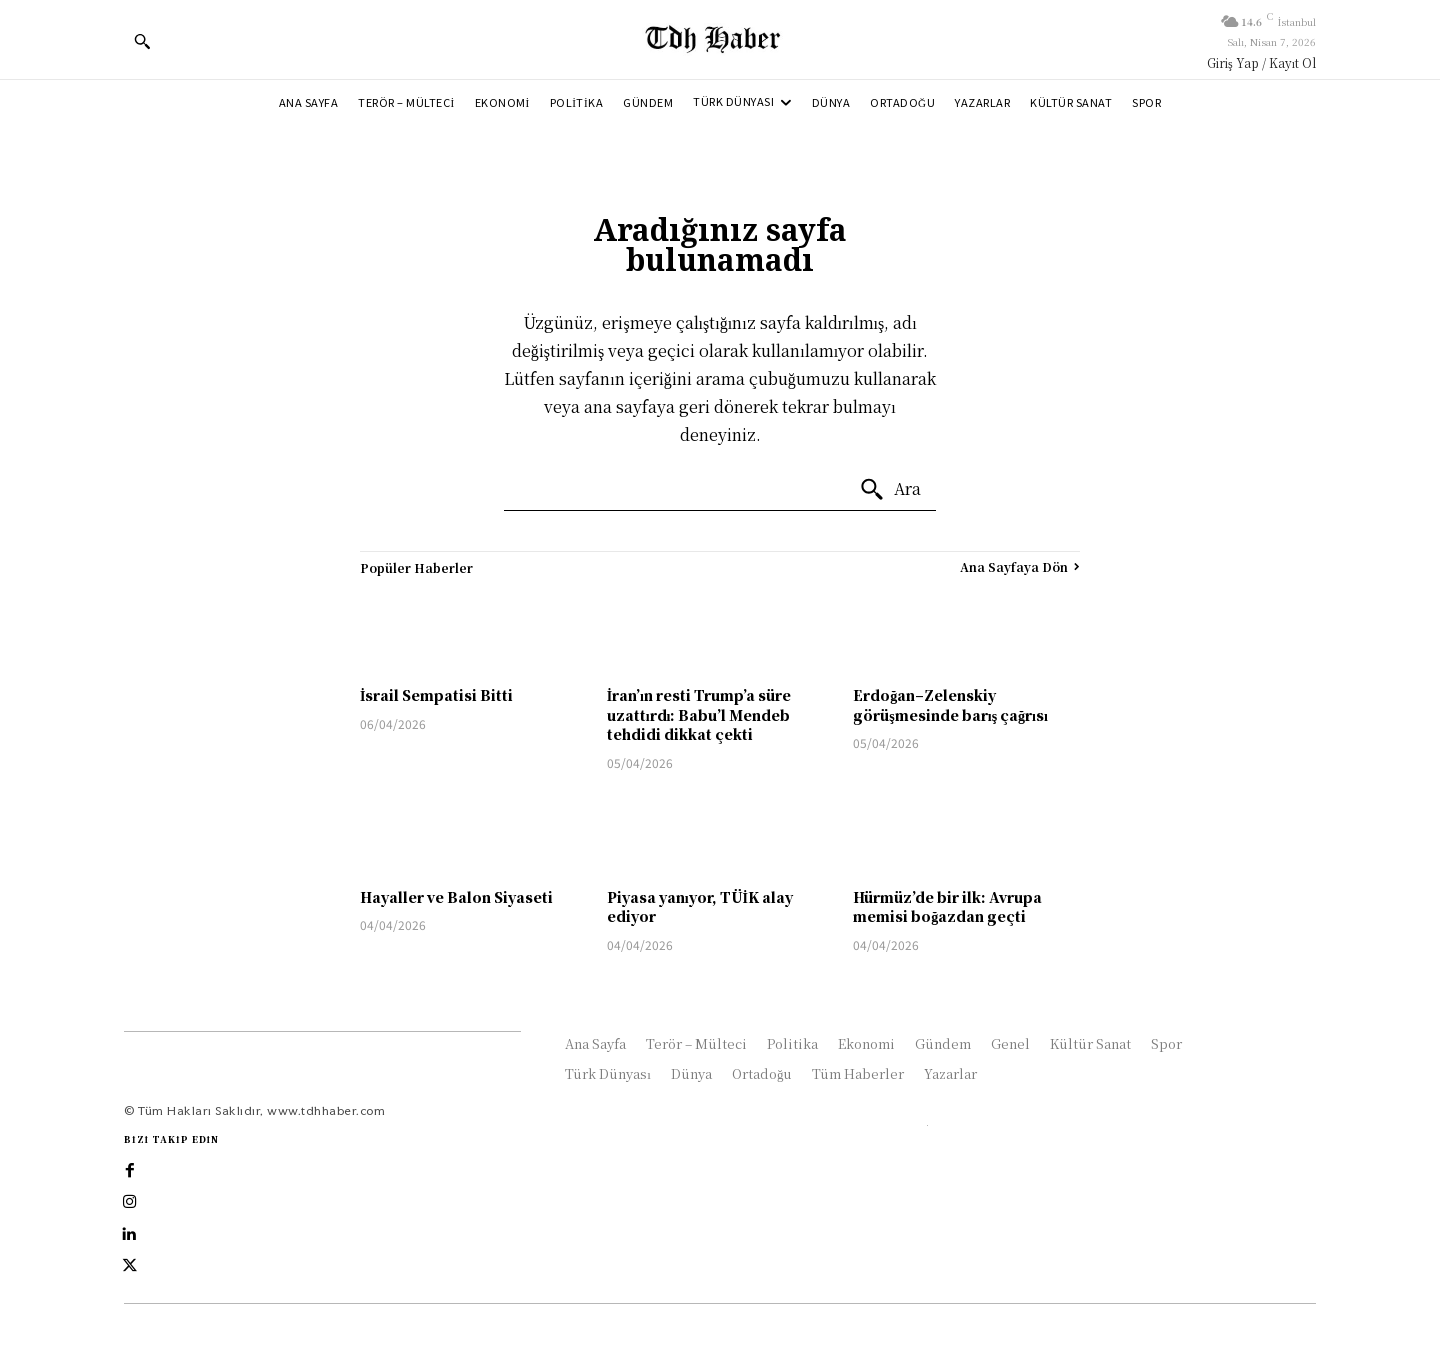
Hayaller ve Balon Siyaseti (456, 897)
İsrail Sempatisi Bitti (436, 695)
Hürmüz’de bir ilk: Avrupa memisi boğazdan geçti (947, 907)
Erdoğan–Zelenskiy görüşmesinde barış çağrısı (950, 705)
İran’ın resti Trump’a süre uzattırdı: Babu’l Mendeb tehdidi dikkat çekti (699, 714)
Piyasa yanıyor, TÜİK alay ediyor (700, 907)
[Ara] (890, 490)
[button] (142, 41)
